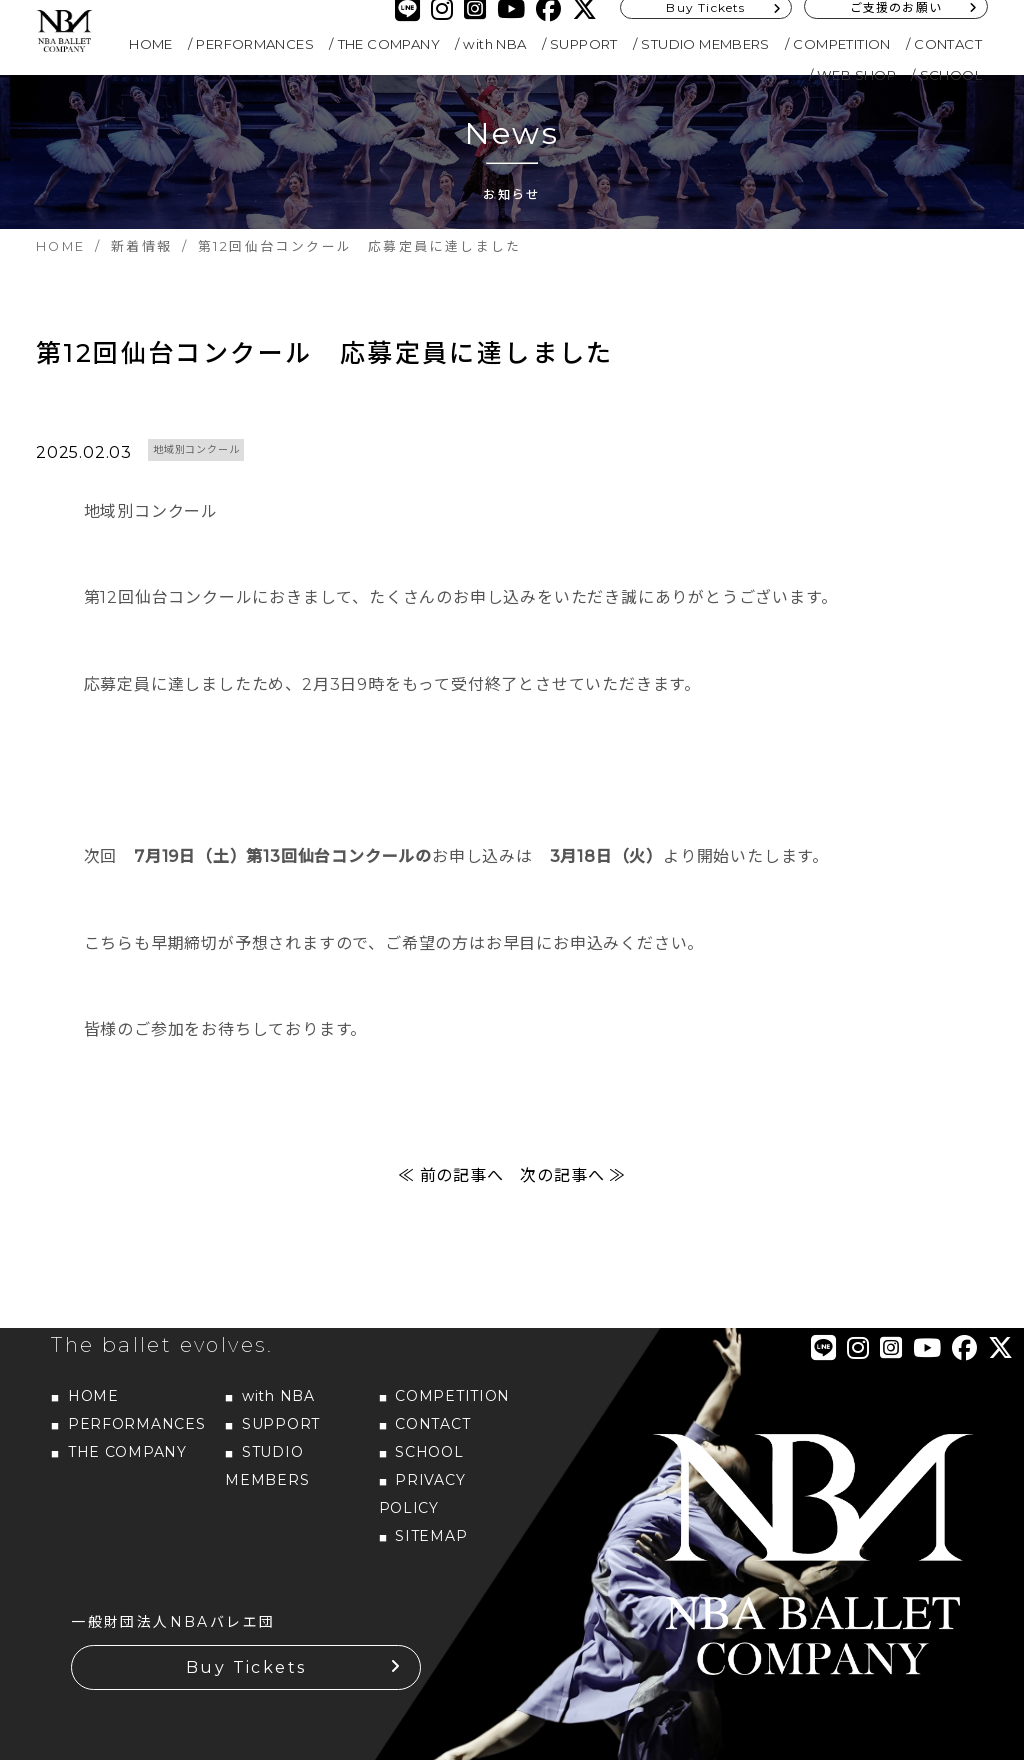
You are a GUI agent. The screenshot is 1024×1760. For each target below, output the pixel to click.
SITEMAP (431, 1536)
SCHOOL (951, 75)
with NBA (494, 44)
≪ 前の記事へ (451, 1175)
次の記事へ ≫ (573, 1175)
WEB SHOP (856, 75)
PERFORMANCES (255, 44)
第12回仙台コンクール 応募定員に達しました (325, 353)
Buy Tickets (246, 1667)
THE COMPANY (389, 44)
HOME (151, 44)
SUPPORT (584, 44)
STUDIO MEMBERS (705, 44)
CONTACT (948, 44)
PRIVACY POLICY (422, 1494)
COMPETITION (841, 44)
